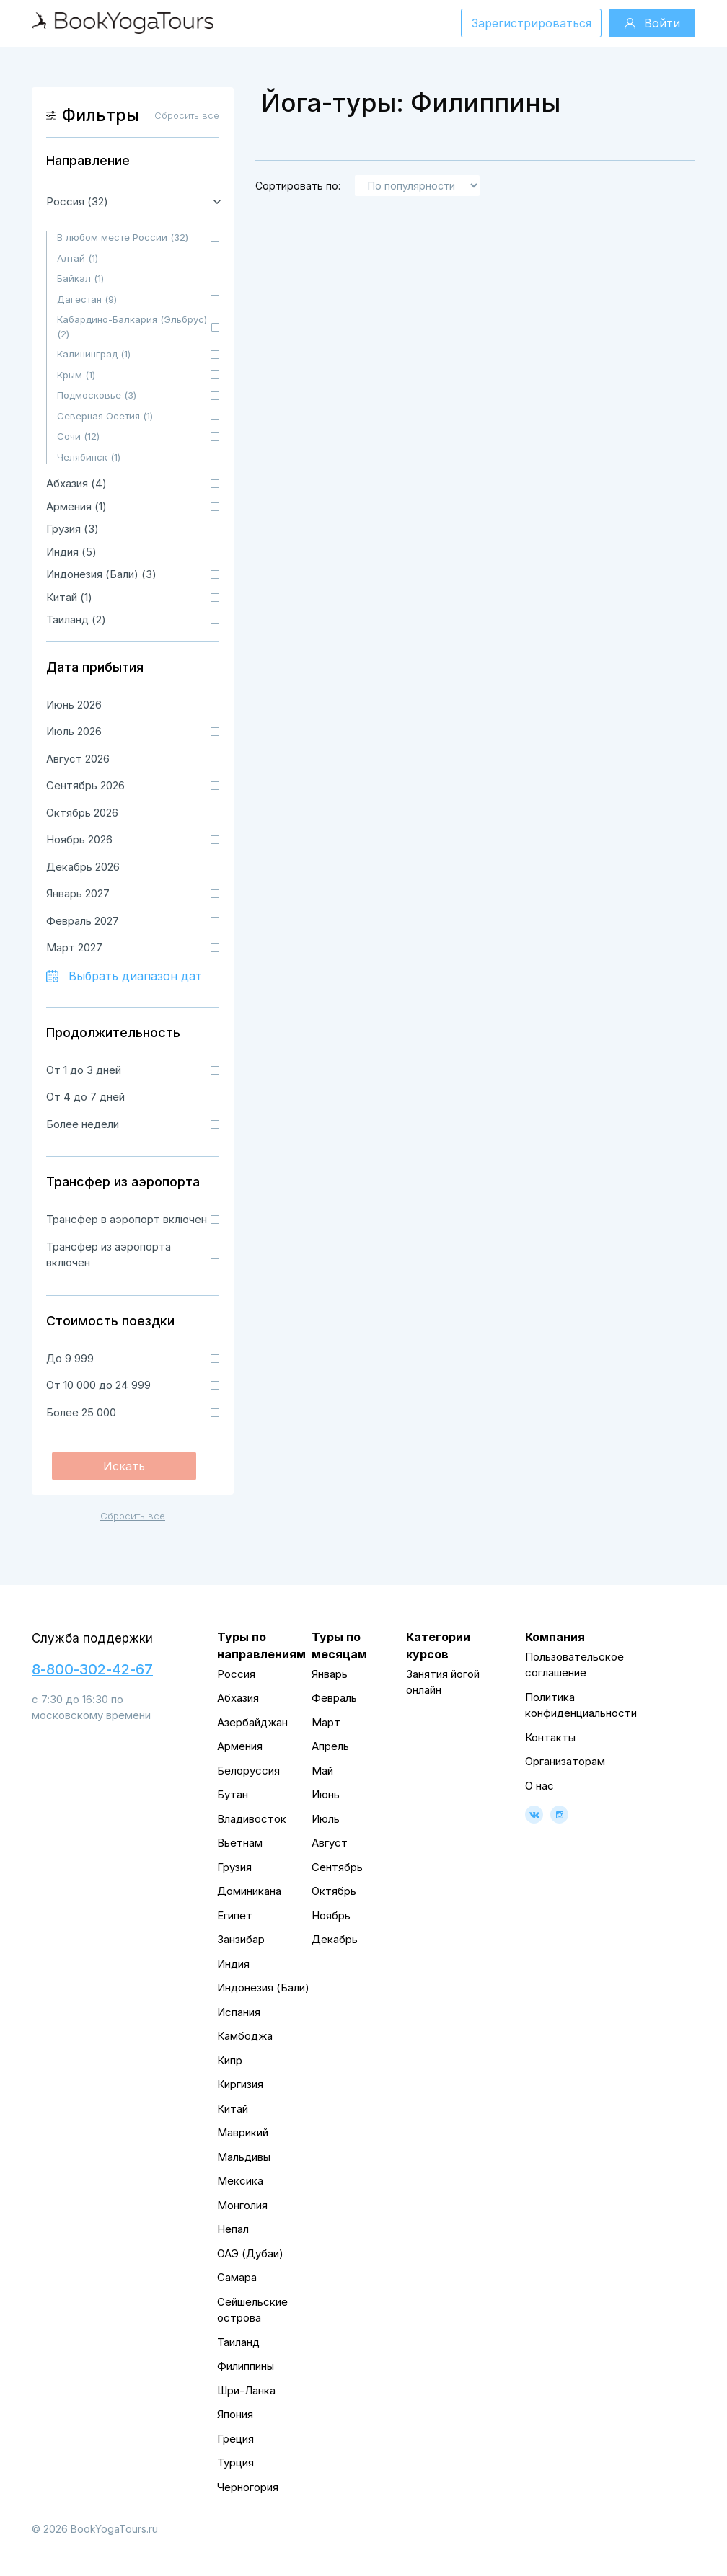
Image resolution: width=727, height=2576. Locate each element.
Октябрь (334, 1891)
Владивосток (251, 1819)
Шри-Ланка (246, 2390)
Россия (236, 1674)
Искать (124, 1466)
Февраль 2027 (82, 921)
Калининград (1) (94, 354)
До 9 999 (70, 1358)
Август (330, 1842)
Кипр (229, 2060)
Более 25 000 (81, 1412)
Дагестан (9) (87, 299)
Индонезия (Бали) (263, 1987)
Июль (326, 1819)
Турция (235, 2462)
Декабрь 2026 (83, 867)
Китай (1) (69, 597)
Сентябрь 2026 (85, 785)
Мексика (240, 2181)
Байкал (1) (80, 278)
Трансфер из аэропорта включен (108, 1255)
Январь (330, 1674)
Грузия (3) (72, 529)
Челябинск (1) (88, 457)
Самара (237, 2277)
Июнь (326, 1794)
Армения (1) (76, 506)
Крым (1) (76, 375)
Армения (240, 1746)
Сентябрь (337, 1867)
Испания (238, 2012)
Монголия (242, 2205)
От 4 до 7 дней (85, 1096)
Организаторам (565, 1761)
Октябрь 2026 (82, 813)
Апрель (330, 1746)
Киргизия (240, 2084)
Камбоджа (245, 2036)
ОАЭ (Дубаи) (250, 2253)
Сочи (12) (78, 436)
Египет (234, 1915)
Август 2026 (78, 758)
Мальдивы (243, 2157)
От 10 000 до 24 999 (98, 1385)
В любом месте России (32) (122, 237)
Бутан (232, 1794)
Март (326, 1722)
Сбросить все (132, 1516)
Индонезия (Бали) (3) (101, 574)
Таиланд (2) (76, 619)
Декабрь (335, 1939)
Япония (235, 2414)
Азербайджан (252, 1722)
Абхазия (238, 1698)
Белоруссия (248, 1770)
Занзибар (241, 1939)
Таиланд (238, 2342)
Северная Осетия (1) (105, 416)
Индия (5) (71, 552)
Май (322, 1770)
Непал (233, 2229)
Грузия (234, 1867)
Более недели (82, 1124)
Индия (233, 1964)
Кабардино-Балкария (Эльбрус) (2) (132, 326)
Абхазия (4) (76, 483)
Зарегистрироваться (531, 23)
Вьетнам (240, 1842)
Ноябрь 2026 (79, 839)
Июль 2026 (74, 731)
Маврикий (242, 2132)
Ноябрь (331, 1915)
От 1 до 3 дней (83, 1070)
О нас (539, 1786)
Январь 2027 (78, 893)
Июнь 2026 (74, 704)
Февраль (334, 1698)
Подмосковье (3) (96, 395)
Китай (232, 2108)
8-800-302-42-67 (92, 1669)
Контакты (550, 1737)
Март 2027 (74, 947)
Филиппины (245, 2366)
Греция (235, 2439)
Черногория (247, 2487)
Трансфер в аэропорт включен (126, 1219)
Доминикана (249, 1891)
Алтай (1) (77, 258)
